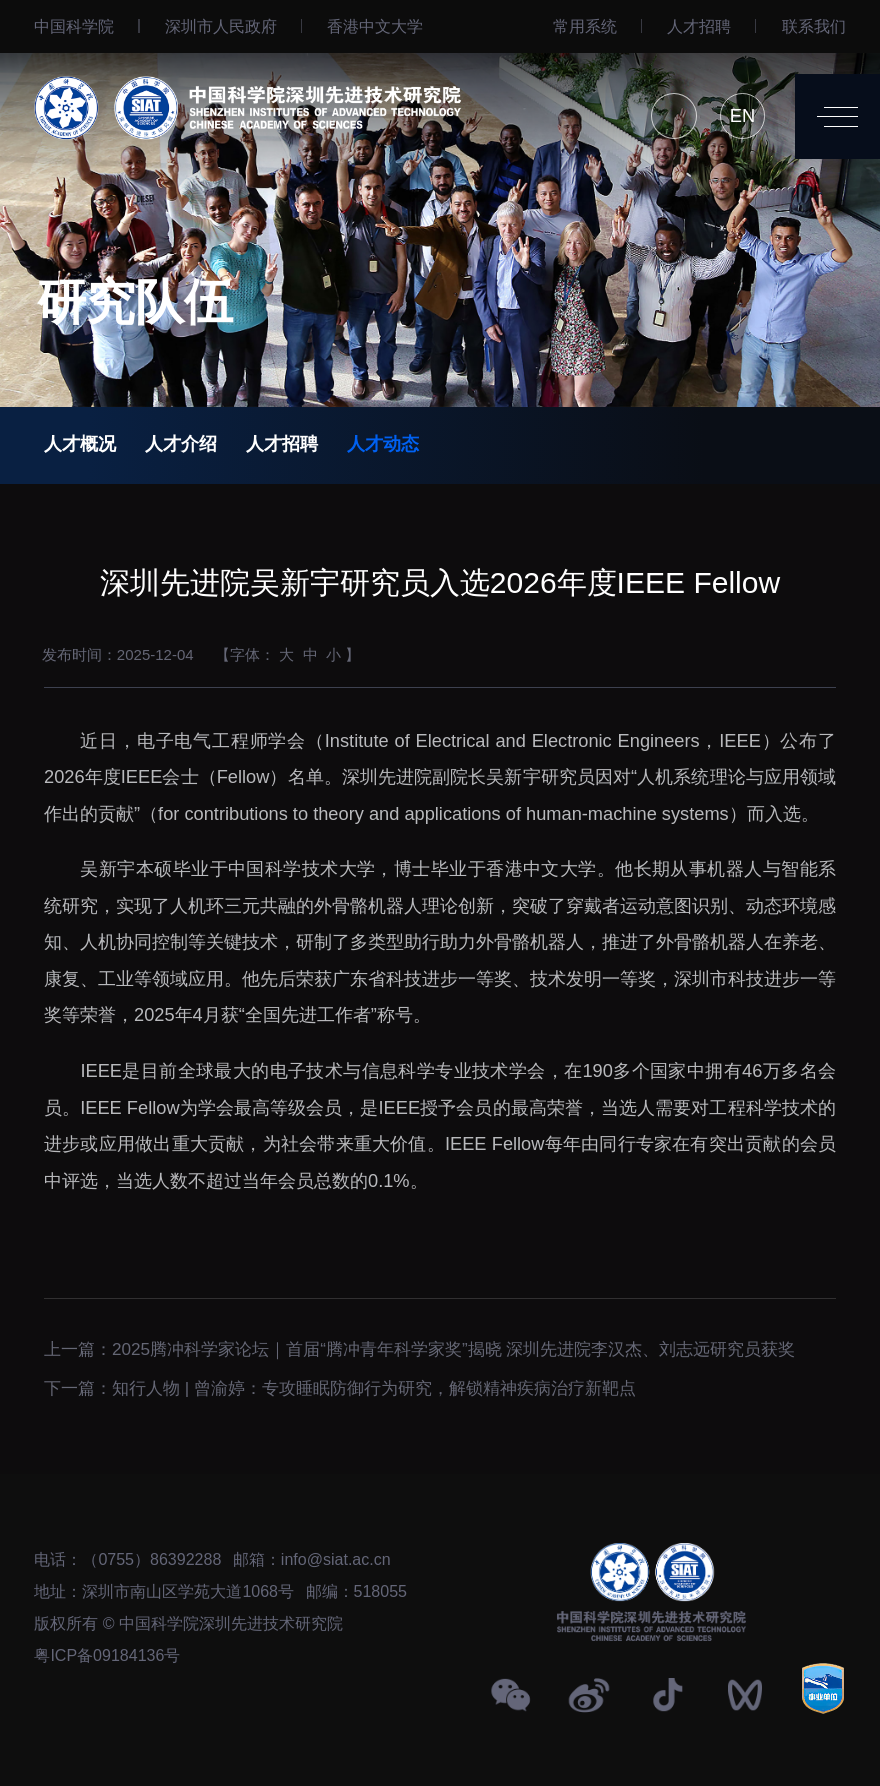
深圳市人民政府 (221, 26)
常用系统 (585, 26)
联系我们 (814, 26)
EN (742, 115)
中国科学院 (74, 26)
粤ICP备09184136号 (107, 1655)
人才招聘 (699, 26)
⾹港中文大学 (375, 26)
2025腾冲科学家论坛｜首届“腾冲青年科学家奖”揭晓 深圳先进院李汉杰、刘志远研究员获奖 (453, 1342)
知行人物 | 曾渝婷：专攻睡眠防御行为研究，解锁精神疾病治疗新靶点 (374, 1381)
